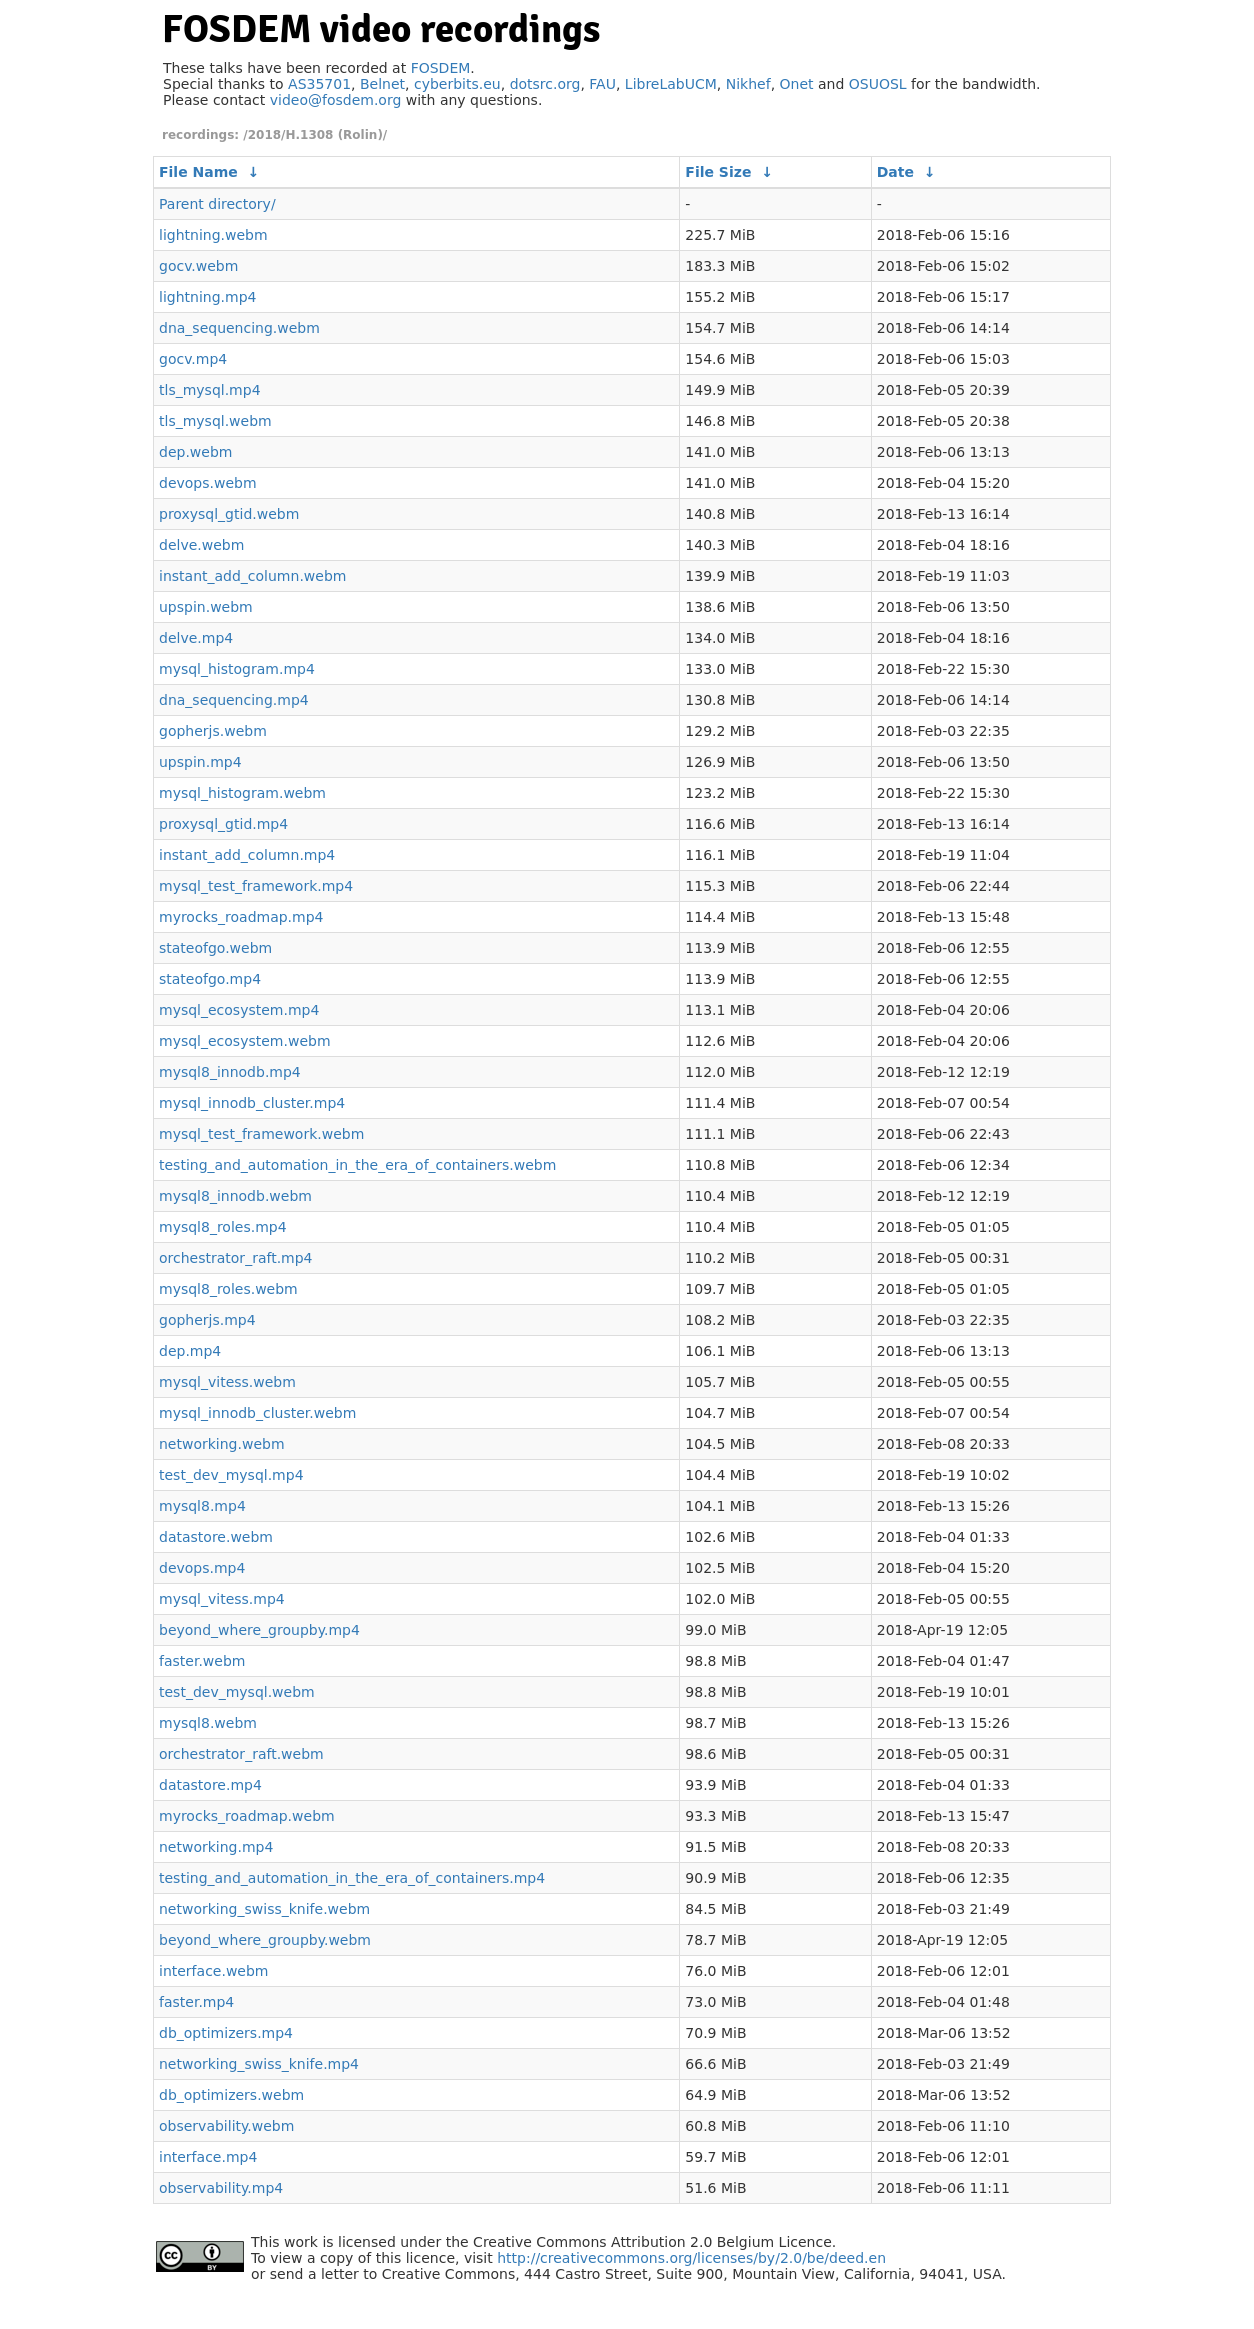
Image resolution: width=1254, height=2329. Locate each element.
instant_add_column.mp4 (247, 855)
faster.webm (202, 1661)
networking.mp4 (216, 1847)
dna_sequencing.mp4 (234, 700)
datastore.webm (216, 1537)
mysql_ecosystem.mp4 (239, 1010)
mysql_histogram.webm (242, 793)
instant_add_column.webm (252, 576)
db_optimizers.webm (231, 2095)
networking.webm (222, 1444)
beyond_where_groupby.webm (265, 1940)
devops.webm (208, 483)
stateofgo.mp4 (210, 979)
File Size (718, 172)
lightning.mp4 (207, 297)
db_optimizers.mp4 (226, 2033)
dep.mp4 (190, 1351)
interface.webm (213, 1971)
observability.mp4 (221, 2188)
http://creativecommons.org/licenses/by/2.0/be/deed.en (691, 2258)
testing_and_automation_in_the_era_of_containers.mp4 (352, 1878)
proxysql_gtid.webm (229, 514)
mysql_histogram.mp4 (237, 669)
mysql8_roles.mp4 (223, 1227)
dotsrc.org (545, 84)
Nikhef (748, 84)
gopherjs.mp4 (207, 1320)
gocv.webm (198, 266)
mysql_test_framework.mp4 (256, 886)
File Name (198, 172)
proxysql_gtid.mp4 (223, 824)
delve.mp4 (196, 638)
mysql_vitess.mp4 (222, 1599)
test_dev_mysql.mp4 (231, 1475)
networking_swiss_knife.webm (264, 1909)
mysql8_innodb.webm (235, 1196)
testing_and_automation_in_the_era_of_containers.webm (357, 1165)
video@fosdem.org (336, 100)
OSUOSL (878, 84)
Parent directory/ (217, 204)
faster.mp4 (196, 2002)
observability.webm (226, 2126)
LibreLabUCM (671, 84)
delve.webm (201, 545)
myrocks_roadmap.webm (247, 1816)
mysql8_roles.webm (228, 1289)
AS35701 (319, 84)
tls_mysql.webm (215, 421)
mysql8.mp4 (202, 1506)
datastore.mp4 (210, 1785)
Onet (797, 84)
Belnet (382, 84)
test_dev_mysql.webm (237, 1692)
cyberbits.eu (457, 84)
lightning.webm (213, 235)
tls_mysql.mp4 (210, 390)
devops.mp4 (202, 1568)
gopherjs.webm (213, 731)
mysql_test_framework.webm (261, 1134)
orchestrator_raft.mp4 (236, 1258)
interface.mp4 (208, 2157)
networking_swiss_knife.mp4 (259, 2064)
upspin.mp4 (200, 762)
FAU (602, 84)
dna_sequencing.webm (239, 328)
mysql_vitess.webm (227, 1382)
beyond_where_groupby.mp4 (259, 1630)
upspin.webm (206, 607)
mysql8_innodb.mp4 (230, 1072)
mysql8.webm (208, 1723)
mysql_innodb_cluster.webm (257, 1413)
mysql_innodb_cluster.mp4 (252, 1103)
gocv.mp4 (193, 359)
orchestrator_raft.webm (241, 1754)
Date (895, 172)
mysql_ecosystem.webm (245, 1041)
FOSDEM (441, 68)
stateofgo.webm (215, 948)
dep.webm (195, 452)
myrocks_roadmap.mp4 (241, 917)
